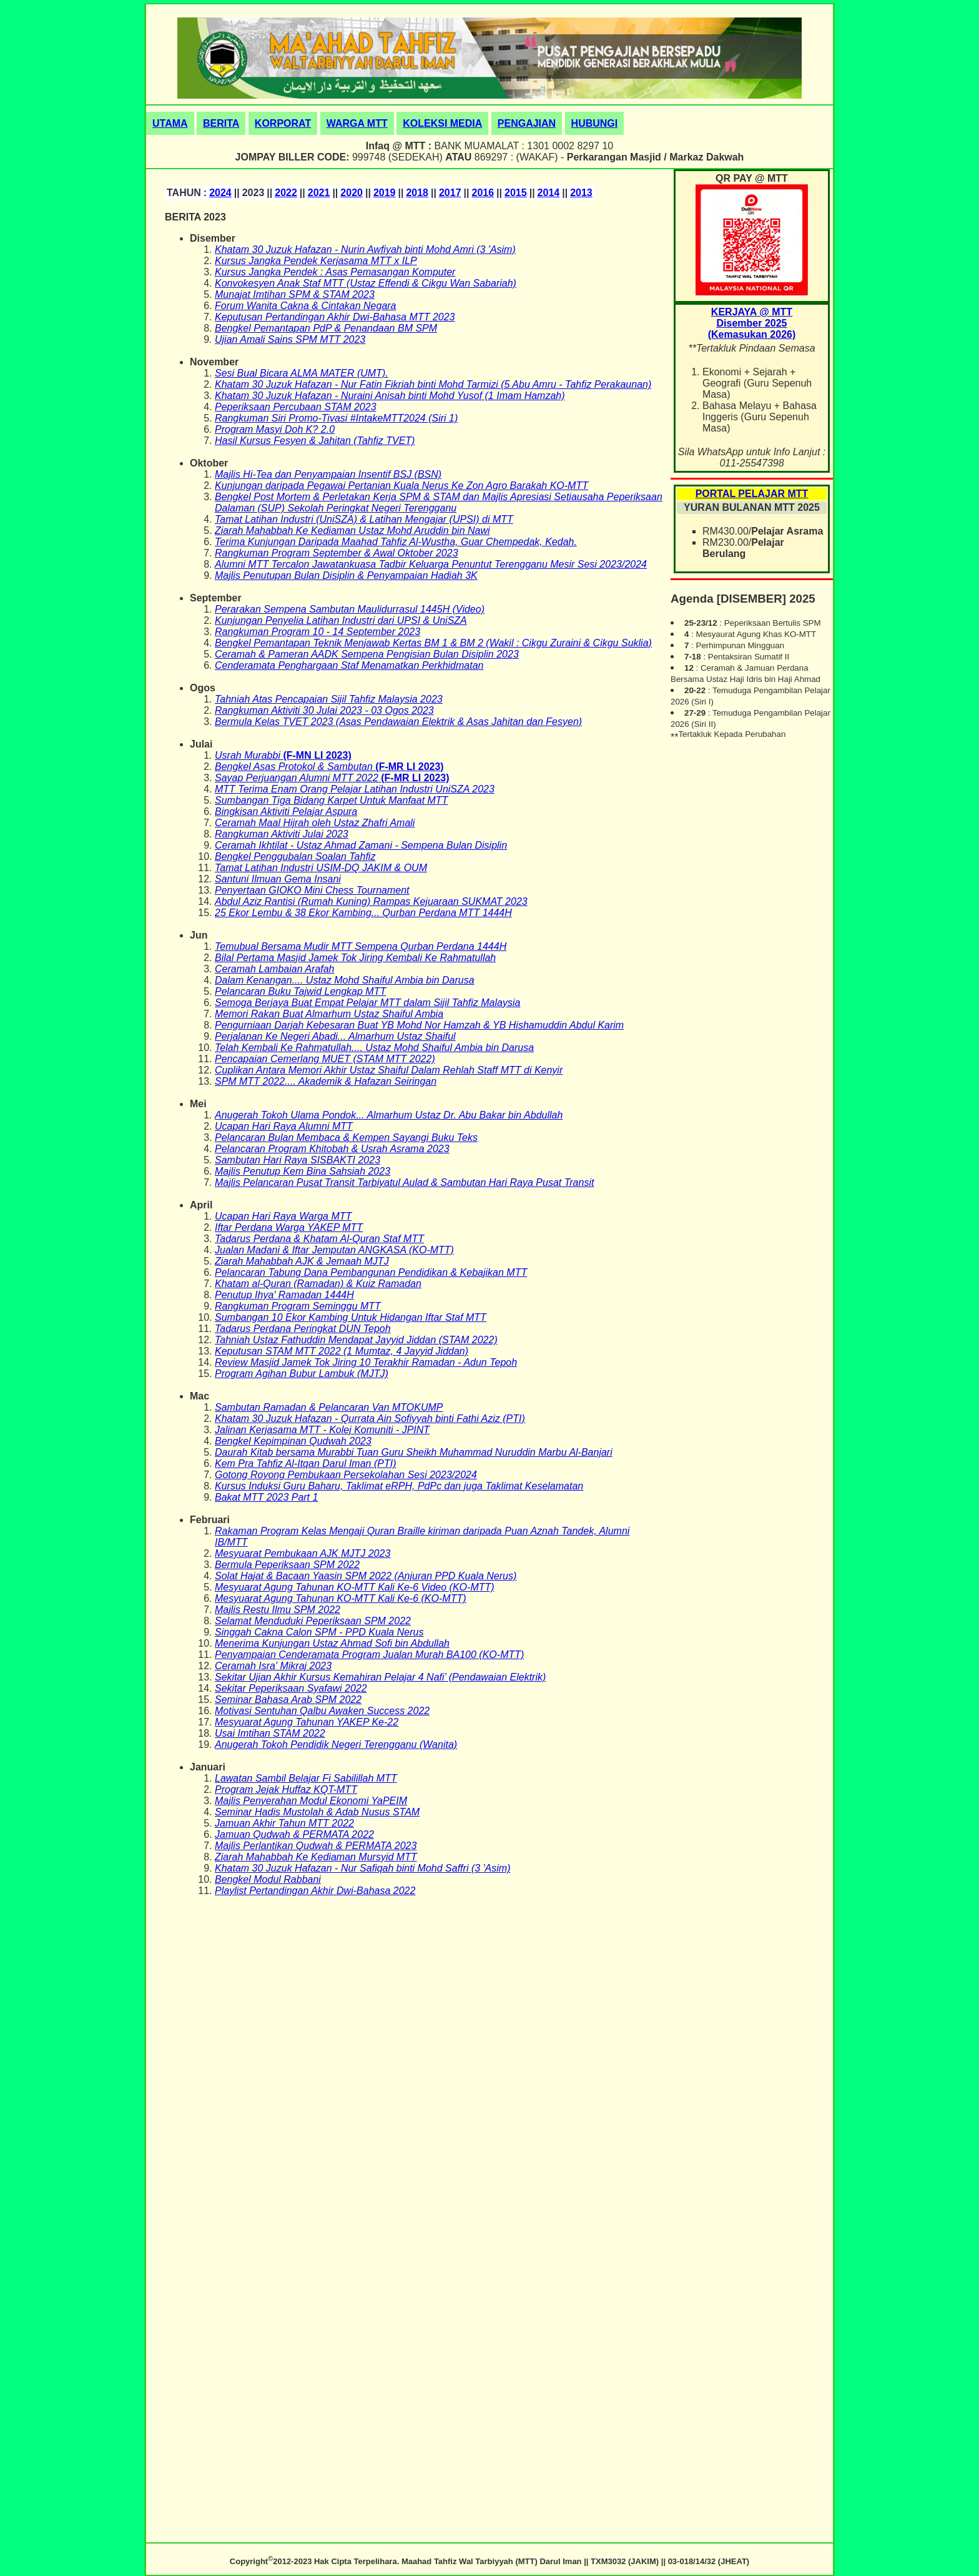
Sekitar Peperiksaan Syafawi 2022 (291, 1688)
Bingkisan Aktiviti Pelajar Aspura (286, 811)
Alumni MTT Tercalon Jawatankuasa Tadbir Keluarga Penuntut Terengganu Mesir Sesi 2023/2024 (431, 564)
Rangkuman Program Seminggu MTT (298, 1306)
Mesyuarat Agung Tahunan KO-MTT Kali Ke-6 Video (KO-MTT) (354, 1587)
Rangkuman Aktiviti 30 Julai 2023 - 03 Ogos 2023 (324, 710)
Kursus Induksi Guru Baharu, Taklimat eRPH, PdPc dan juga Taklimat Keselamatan (399, 1486)
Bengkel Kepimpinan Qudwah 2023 (293, 1441)
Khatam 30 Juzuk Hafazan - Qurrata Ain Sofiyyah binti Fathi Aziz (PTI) (370, 1418)
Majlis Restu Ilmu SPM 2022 (277, 1609)
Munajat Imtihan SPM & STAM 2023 (295, 294)
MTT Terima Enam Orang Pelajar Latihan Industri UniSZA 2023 (354, 789)
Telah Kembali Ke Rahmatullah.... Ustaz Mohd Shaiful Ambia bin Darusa (374, 1047)
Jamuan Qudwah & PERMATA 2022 (294, 1834)
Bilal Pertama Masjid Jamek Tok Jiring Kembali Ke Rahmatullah (355, 957)
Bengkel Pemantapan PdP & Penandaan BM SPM (326, 328)
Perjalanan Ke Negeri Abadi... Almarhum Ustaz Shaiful (335, 1036)
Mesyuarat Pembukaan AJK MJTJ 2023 (302, 1553)
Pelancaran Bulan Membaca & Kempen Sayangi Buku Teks (346, 1137)
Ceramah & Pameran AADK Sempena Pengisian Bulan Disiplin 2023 (367, 654)
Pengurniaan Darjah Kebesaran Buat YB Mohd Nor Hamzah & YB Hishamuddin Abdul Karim (419, 1025)
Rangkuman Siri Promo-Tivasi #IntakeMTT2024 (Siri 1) (336, 418)
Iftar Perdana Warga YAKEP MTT (289, 1227)
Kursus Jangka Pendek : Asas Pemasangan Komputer (335, 272)
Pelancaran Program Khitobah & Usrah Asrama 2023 (332, 1148)
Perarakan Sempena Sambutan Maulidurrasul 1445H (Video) (350, 609)
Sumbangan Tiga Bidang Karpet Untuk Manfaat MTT (331, 800)
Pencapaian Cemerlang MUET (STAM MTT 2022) (325, 1059)
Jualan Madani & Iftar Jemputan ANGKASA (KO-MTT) (334, 1250)
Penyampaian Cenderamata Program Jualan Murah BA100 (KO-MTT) (369, 1654)
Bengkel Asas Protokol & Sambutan (295, 766)
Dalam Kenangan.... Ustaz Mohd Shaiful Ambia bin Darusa (345, 980)
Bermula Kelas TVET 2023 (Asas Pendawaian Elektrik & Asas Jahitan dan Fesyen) (398, 721)
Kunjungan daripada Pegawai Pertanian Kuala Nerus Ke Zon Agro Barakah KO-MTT (401, 485)
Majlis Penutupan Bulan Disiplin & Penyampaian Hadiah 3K (346, 575)
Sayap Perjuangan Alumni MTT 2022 (298, 777)
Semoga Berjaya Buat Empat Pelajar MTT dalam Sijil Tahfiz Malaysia (367, 1002)
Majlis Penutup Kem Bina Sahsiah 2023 (302, 1171)
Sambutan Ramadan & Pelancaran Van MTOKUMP (329, 1407)
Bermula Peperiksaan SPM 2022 (287, 1564)
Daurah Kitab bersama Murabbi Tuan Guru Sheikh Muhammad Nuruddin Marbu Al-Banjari (413, 1452)
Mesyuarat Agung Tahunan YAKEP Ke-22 (306, 1722)
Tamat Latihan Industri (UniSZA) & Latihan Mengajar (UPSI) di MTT (364, 519)
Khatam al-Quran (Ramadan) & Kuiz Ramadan (318, 1283)
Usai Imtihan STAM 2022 (270, 1733)
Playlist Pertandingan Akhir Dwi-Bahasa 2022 (315, 1890)
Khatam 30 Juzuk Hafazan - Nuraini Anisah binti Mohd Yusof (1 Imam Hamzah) (390, 395)
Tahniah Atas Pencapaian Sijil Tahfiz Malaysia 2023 (329, 699)
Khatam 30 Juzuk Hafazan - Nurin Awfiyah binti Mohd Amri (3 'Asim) (365, 249)
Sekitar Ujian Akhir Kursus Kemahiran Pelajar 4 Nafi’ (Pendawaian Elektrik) (380, 1677)
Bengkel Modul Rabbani (268, 1879)
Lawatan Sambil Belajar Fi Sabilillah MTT (306, 1778)
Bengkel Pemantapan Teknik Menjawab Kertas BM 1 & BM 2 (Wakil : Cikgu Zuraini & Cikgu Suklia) (433, 643)
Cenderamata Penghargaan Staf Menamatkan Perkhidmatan (349, 665)
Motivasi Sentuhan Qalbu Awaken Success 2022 (322, 1710)
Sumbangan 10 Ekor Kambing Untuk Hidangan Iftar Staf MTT (350, 1317)
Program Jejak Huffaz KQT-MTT (286, 1789)
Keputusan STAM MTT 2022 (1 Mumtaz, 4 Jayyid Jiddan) (341, 1351)
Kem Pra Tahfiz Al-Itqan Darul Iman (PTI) (305, 1463)
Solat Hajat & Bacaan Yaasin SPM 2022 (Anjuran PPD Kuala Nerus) (365, 1576)
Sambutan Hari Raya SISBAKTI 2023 (297, 1160)
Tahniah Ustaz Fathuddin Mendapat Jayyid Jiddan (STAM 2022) (356, 1340)
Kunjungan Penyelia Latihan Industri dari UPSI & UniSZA (341, 620)
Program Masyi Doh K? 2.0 (275, 429)
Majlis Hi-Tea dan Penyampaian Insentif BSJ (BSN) (328, 474)
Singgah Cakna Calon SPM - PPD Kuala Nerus (319, 1632)
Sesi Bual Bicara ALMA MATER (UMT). (301, 373)
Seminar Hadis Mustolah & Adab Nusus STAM (317, 1812)
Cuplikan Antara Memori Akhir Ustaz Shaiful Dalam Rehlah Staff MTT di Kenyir (389, 1070)
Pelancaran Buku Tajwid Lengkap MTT (300, 991)
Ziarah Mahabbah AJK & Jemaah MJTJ (302, 1261)
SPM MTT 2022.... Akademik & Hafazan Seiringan (325, 1081)
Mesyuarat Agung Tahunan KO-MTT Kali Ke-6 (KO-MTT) (340, 1598)
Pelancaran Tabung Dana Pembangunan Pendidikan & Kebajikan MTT (371, 1272)
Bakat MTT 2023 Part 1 (266, 1497)
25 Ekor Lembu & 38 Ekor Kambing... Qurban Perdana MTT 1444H (363, 912)
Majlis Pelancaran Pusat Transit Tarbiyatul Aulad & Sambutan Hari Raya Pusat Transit (404, 1182)
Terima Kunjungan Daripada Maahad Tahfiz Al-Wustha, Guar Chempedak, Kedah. (396, 541)
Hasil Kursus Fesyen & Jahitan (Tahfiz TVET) (315, 440)
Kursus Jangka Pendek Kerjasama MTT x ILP (316, 260)
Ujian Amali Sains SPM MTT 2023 (290, 339)
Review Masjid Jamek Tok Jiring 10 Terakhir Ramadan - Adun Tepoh (366, 1362)
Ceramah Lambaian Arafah (275, 969)
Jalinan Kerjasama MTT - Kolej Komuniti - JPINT (322, 1429)
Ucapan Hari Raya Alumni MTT (284, 1126)
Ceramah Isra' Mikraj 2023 (273, 1666)
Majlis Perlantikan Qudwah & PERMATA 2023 (315, 1845)
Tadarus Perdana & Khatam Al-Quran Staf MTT (319, 1238)
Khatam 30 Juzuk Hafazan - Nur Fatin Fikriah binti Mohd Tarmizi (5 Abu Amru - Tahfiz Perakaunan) (433, 384)
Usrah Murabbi (249, 755)
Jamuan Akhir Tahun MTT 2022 (284, 1823)
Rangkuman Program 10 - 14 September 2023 (317, 631)
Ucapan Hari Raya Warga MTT (283, 1216)
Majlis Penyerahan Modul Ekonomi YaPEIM (311, 1800)
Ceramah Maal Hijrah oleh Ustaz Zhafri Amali (315, 822)
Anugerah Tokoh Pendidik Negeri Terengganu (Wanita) (336, 1744)
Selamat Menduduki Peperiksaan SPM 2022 (313, 1621)
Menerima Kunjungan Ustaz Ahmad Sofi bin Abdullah (332, 1643)
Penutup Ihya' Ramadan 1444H (284, 1295)
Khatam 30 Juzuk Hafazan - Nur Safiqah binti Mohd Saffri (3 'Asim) (362, 1868)
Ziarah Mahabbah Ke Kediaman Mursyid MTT (316, 1857)
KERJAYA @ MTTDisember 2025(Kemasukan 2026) (752, 323)
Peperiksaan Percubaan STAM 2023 (295, 407)
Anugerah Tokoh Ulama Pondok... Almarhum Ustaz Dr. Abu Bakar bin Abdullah (389, 1115)
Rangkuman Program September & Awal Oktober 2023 (336, 553)
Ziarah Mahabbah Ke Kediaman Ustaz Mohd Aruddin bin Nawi (352, 530)
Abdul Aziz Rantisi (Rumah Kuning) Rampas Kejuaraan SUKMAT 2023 (371, 901)
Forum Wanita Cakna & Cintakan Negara (305, 305)
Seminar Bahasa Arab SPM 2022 (288, 1699)
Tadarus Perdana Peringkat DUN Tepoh (303, 1328)
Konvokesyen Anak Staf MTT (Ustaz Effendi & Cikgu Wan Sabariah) (365, 283)
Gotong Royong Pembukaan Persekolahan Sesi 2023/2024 (346, 1474)
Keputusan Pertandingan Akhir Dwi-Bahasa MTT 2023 (335, 317)
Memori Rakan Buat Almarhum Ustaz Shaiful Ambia (329, 1014)
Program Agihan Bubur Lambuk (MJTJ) (301, 1373)
